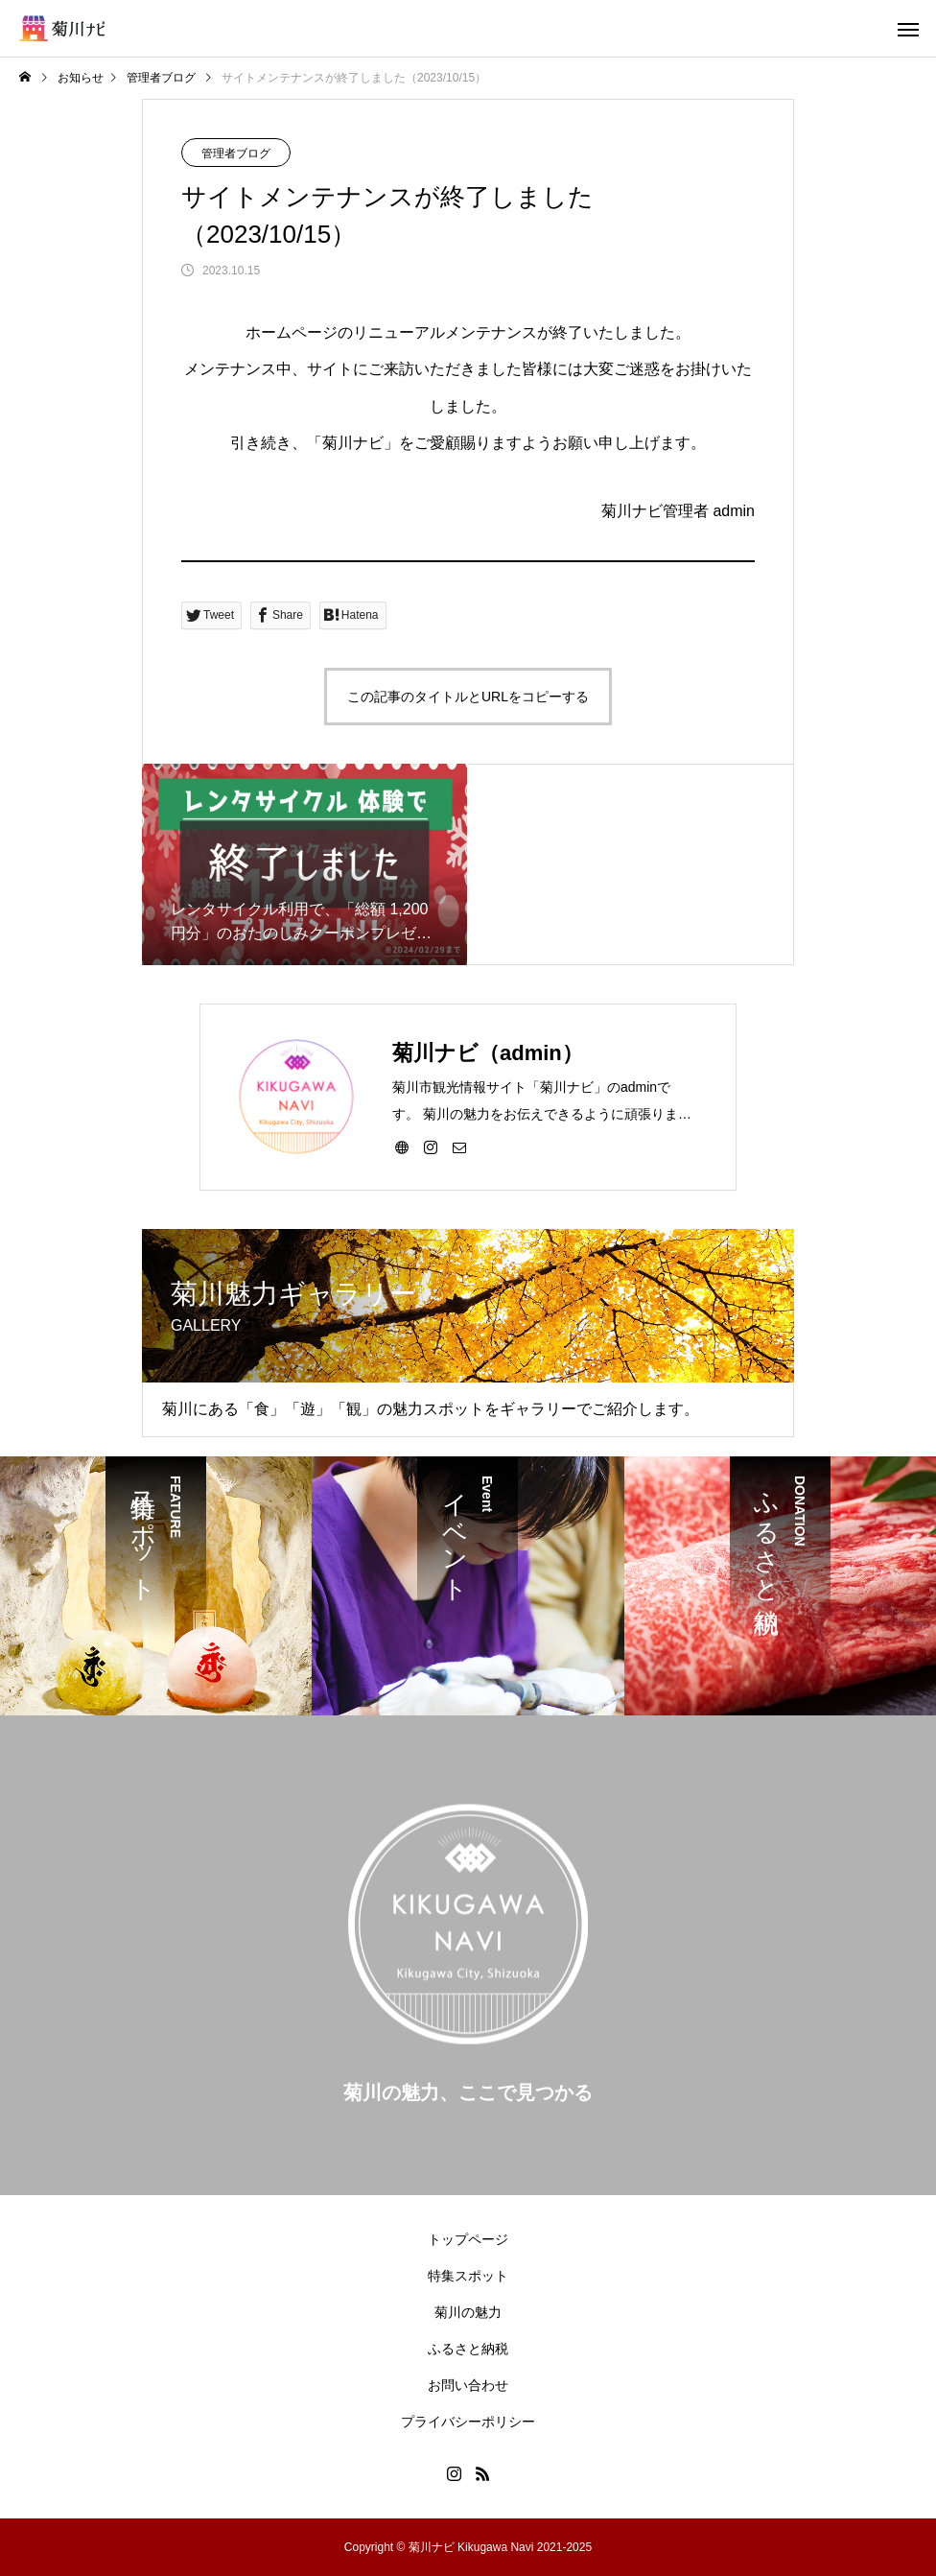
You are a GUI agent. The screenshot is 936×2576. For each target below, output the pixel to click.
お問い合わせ (468, 2385)
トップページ (468, 2239)
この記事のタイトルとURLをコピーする (468, 696)
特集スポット (468, 2275)
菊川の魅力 (468, 2312)
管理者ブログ (235, 153)
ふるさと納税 (468, 2348)
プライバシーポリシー (468, 2421)
